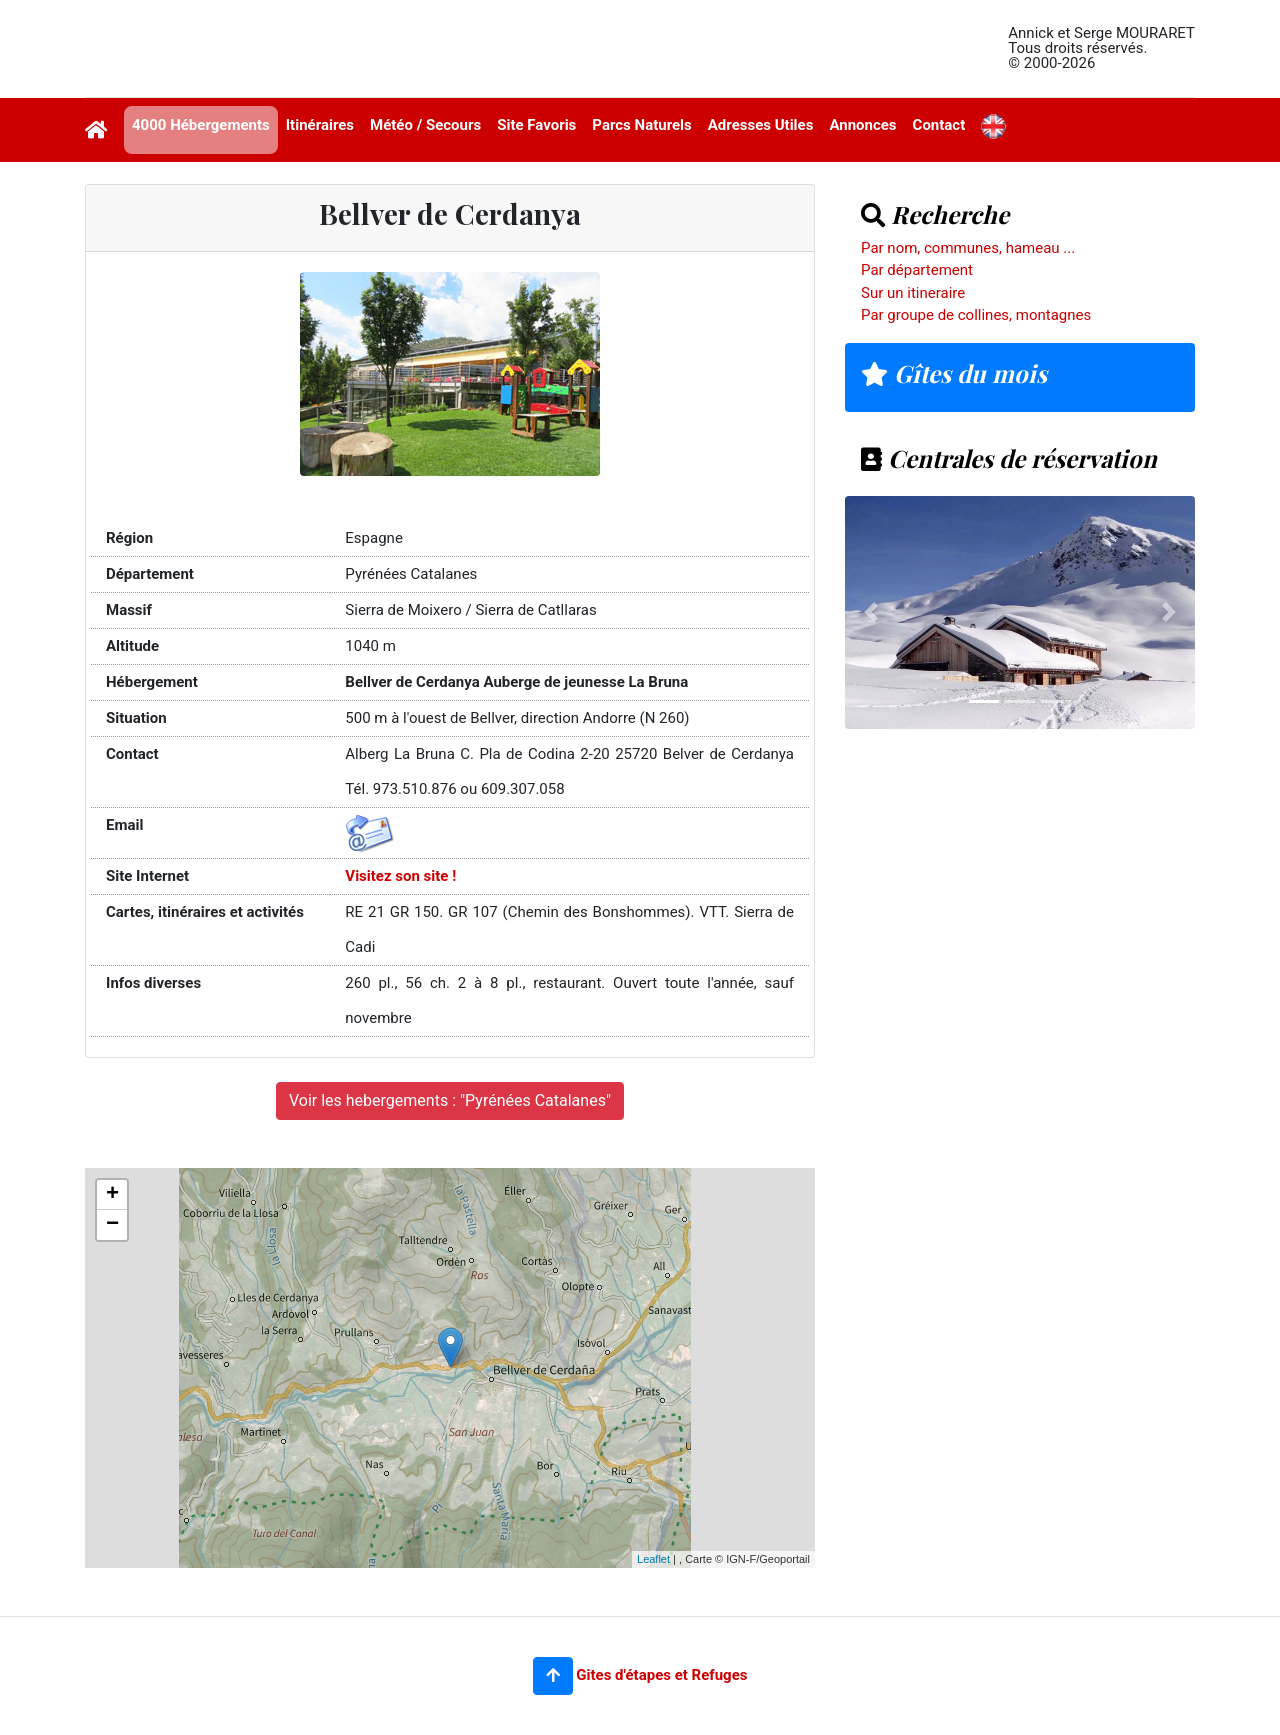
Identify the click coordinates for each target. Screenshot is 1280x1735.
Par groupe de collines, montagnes (976, 315)
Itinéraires (320, 125)
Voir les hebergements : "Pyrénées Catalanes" (450, 1100)
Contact (939, 125)
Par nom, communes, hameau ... (968, 248)
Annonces (862, 125)
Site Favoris (536, 125)
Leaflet (653, 1559)
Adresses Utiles (761, 125)
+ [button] (112, 1195)
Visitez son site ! (400, 876)
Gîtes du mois (954, 373)
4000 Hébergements (201, 125)
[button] (553, 1676)
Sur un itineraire (913, 293)
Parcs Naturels (641, 125)
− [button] (112, 1225)
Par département (917, 270)
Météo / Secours (425, 125)
